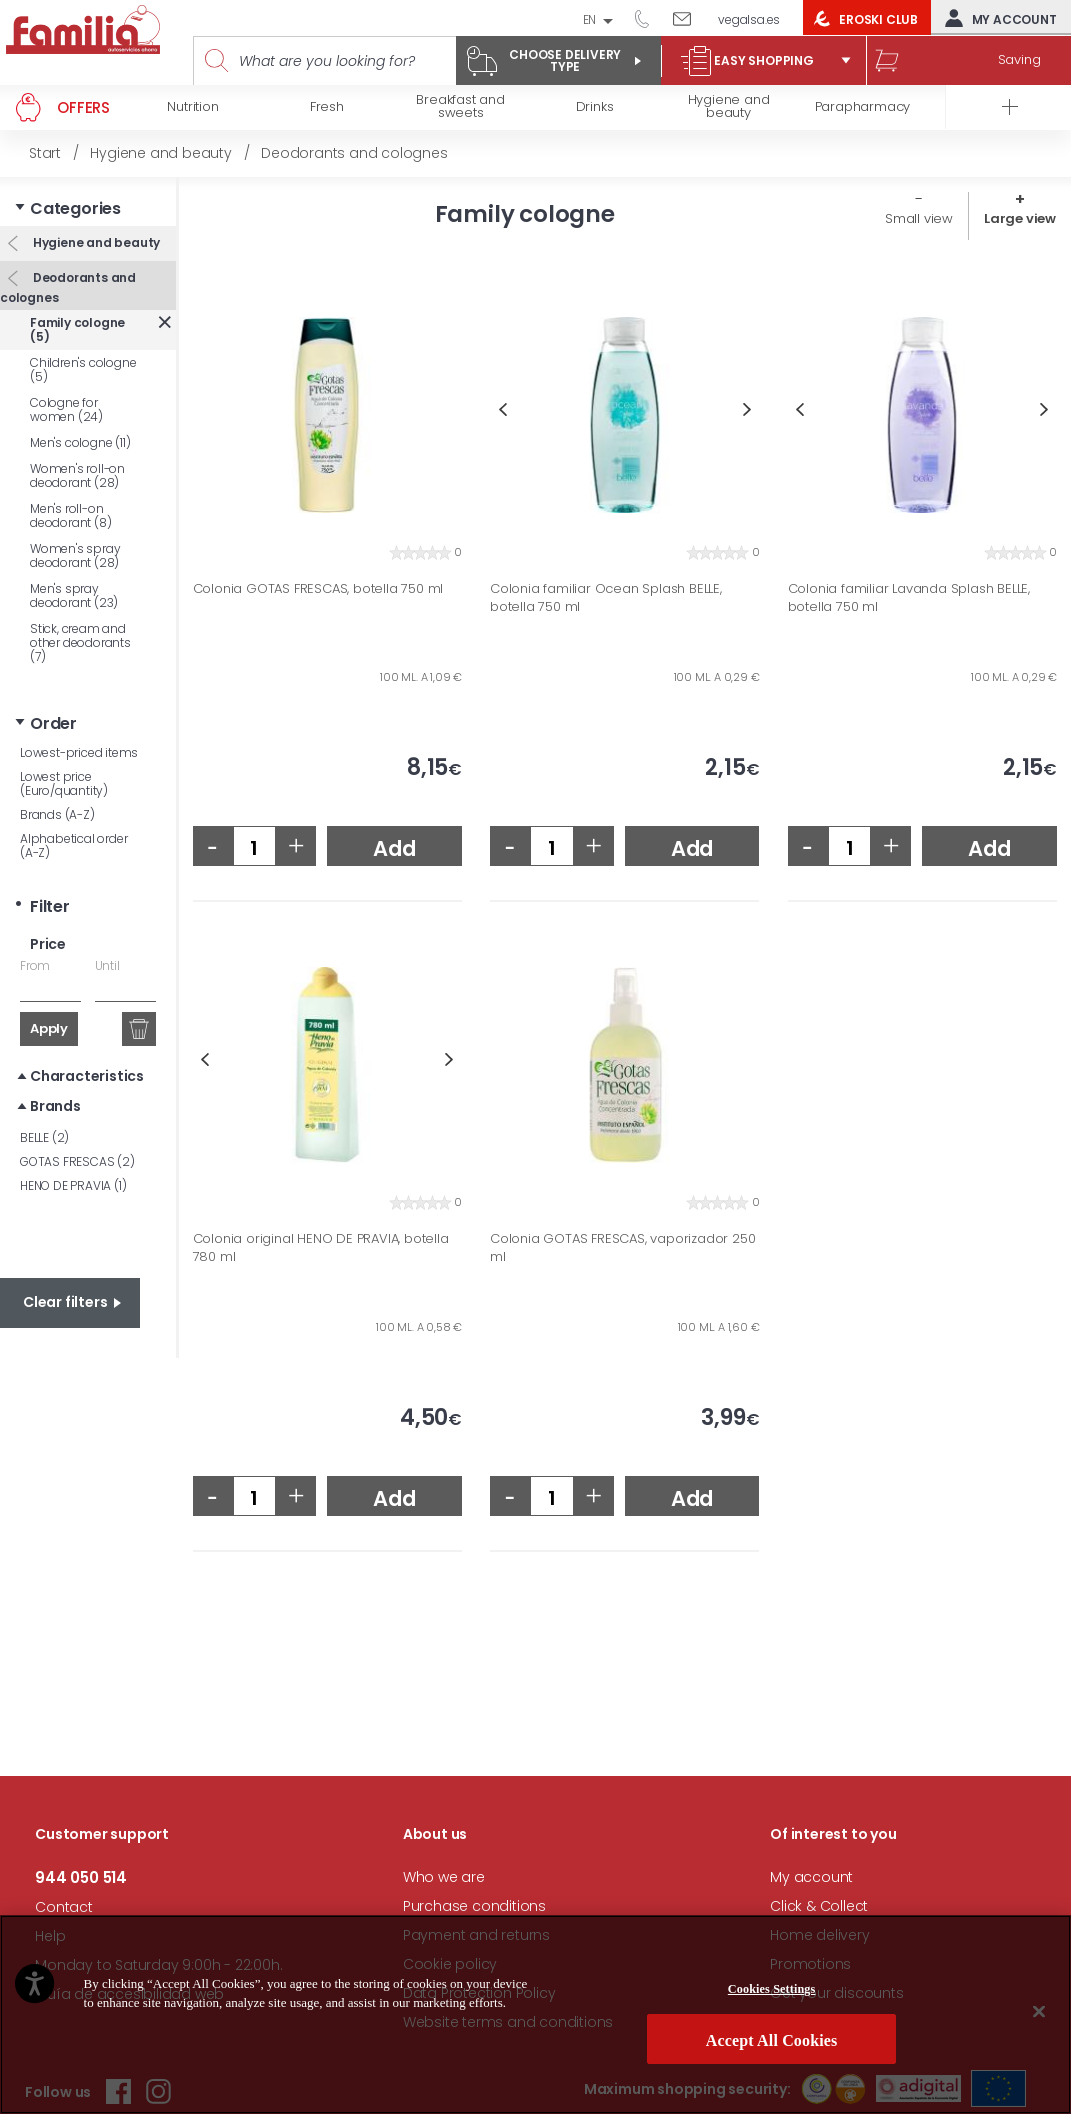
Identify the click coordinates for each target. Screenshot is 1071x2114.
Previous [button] (502, 409)
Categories (75, 208)
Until (107, 965)
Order (53, 723)
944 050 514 (649, 18)
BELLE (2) (44, 1137)
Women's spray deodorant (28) (75, 555)
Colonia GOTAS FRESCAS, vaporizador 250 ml (622, 1247)
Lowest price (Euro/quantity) (64, 783)
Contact (64, 1907)
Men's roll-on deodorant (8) (70, 515)
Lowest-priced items (79, 752)
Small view (919, 218)
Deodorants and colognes (68, 287)
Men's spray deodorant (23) (74, 595)
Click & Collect (819, 1906)
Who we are (444, 1877)
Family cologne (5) (77, 329)
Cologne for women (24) (66, 409)
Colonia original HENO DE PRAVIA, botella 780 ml (321, 1247)
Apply (49, 1028)
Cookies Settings (772, 1989)
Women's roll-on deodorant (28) (77, 475)
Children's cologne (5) (83, 369)
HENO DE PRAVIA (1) (73, 1185)
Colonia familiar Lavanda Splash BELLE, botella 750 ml (909, 597)
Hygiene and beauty (95, 242)
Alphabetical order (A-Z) (73, 845)
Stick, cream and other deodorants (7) (80, 642)
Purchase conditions (474, 1906)
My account (996, 18)
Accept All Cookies (772, 2040)
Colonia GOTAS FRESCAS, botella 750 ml (318, 589)
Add (394, 848)
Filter (50, 906)
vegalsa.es (749, 19)
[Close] (1039, 2011)
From (35, 965)
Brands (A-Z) (57, 814)
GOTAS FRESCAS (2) (77, 1161)
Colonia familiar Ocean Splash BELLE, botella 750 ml (606, 597)
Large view (1020, 218)
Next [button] (747, 409)
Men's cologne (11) (80, 442)
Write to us (689, 18)
